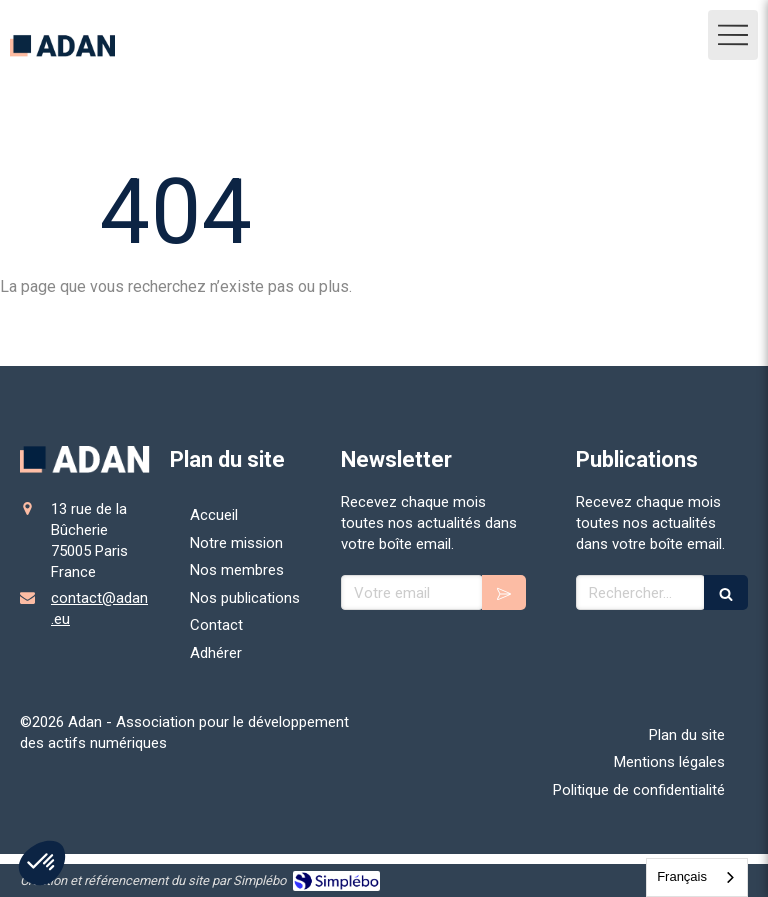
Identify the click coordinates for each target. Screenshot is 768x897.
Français (682, 876)
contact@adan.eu (99, 608)
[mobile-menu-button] (733, 35)
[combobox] (697, 877)
